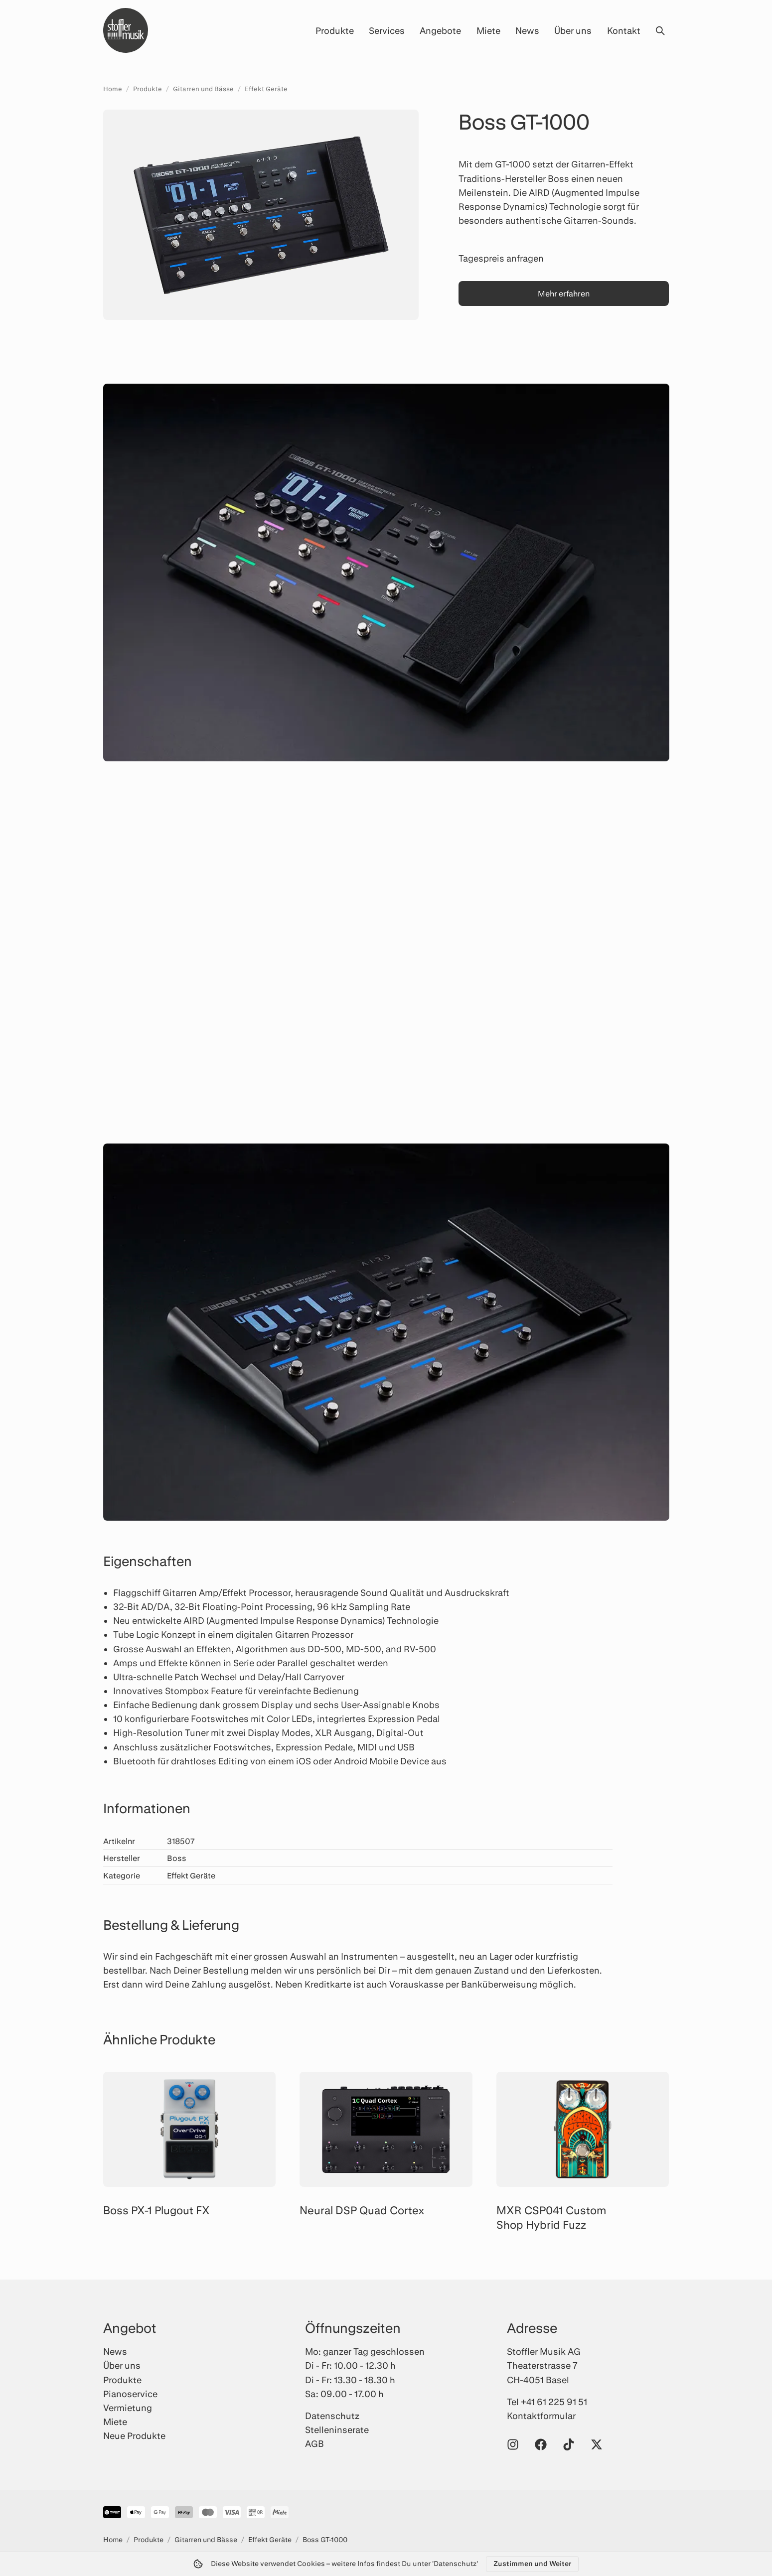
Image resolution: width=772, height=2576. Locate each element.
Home (112, 88)
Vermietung (127, 2408)
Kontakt (623, 30)
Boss (176, 1857)
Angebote (440, 30)
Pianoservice (130, 2394)
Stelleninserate (337, 2429)
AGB (314, 2443)
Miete (488, 30)
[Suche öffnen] (660, 30)
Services (387, 30)
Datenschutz (332, 2416)
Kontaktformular (541, 2416)
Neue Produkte (134, 2435)
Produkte (334, 30)
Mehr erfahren (564, 293)
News (527, 30)
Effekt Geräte (266, 88)
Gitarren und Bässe (203, 88)
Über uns (573, 30)
